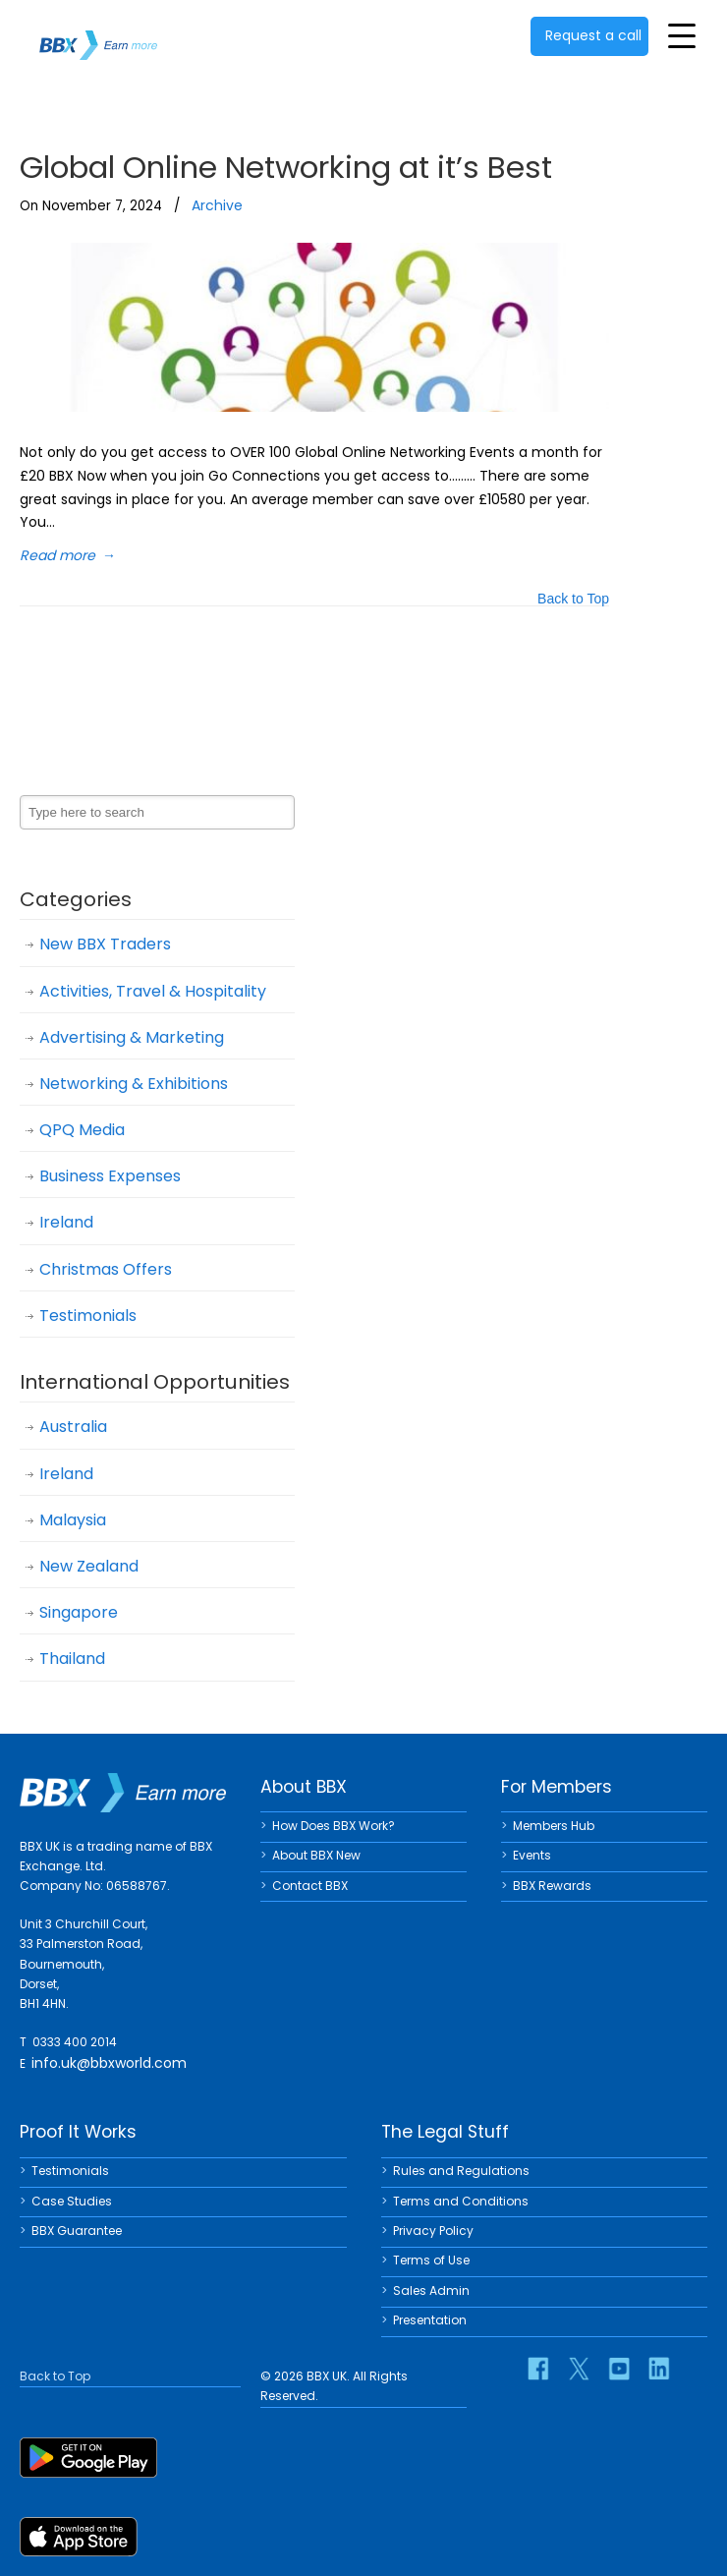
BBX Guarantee (76, 2230)
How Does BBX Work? (333, 1825)
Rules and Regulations (461, 2170)
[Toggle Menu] (681, 35)
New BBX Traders (105, 944)
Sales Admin (431, 2290)
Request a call (593, 35)
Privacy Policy (433, 2230)
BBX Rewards (552, 1885)
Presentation (430, 2320)
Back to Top (573, 600)
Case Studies (71, 2201)
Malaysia (72, 1520)
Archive (217, 205)
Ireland (66, 1222)
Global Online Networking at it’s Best (286, 167)
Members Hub (553, 1825)
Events (532, 1855)
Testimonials (88, 1315)
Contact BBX (310, 1885)
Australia (73, 1426)
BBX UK (98, 33)
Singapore (78, 1612)
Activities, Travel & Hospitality (152, 991)
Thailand (72, 1658)
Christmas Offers (105, 1269)
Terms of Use (431, 2260)
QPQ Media (82, 1129)
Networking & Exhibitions (133, 1083)
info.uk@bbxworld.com (109, 2063)
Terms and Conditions (461, 2201)
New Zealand (89, 1566)
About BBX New (316, 1855)
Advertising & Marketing (131, 1037)
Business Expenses (110, 1176)
